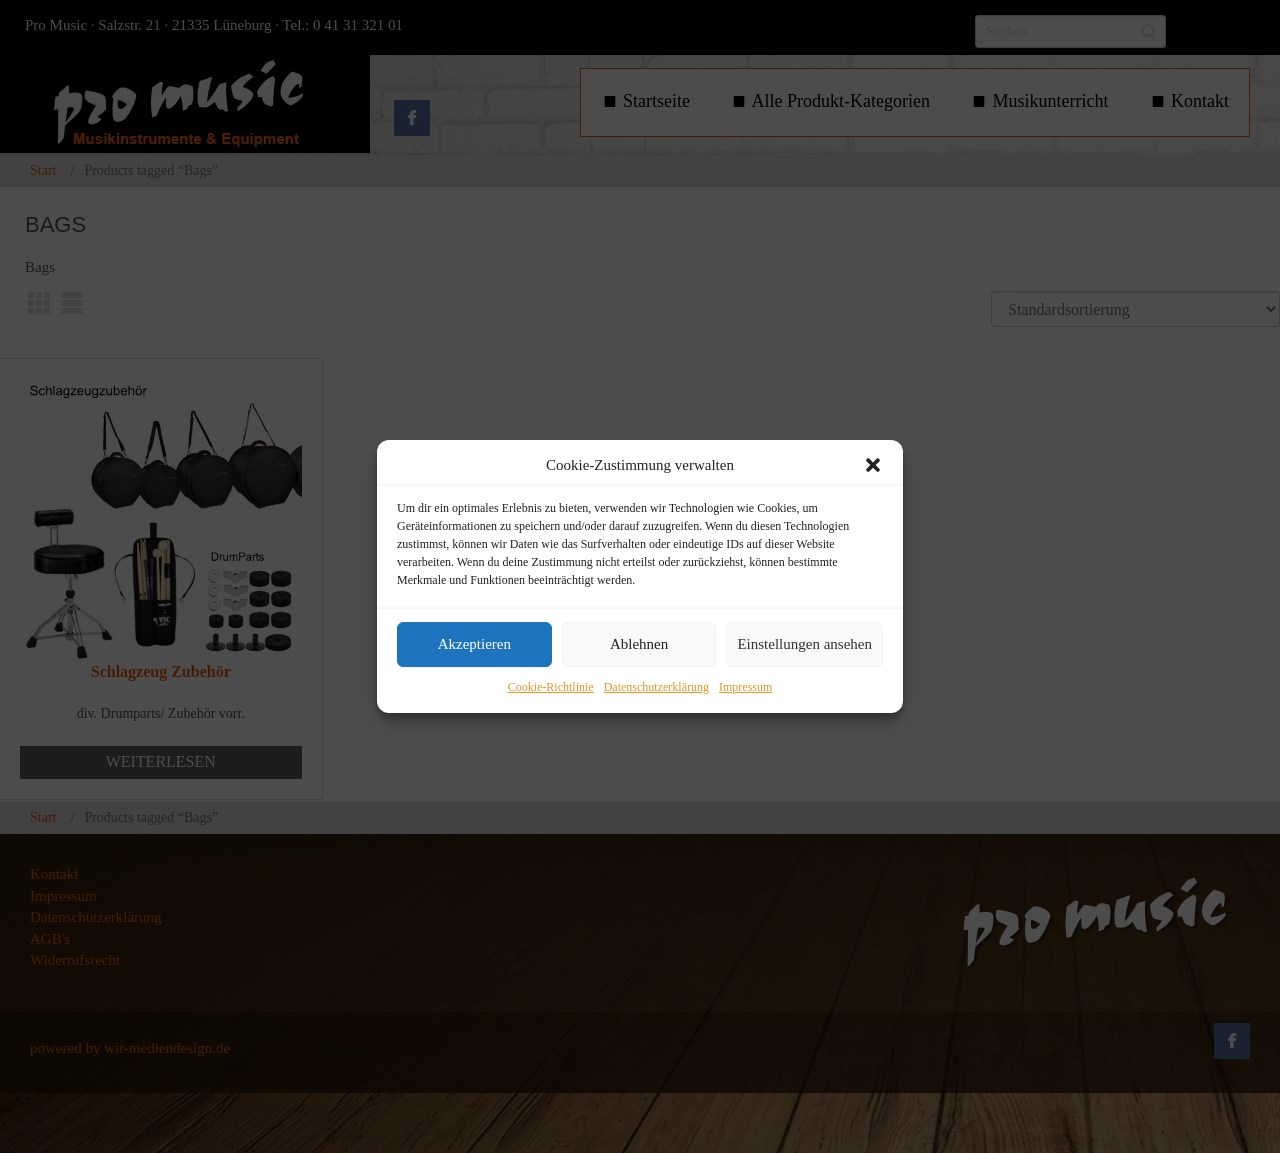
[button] (873, 465)
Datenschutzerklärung (656, 687)
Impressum (745, 687)
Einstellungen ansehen (804, 645)
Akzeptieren (474, 645)
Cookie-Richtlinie (551, 687)
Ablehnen (639, 645)
